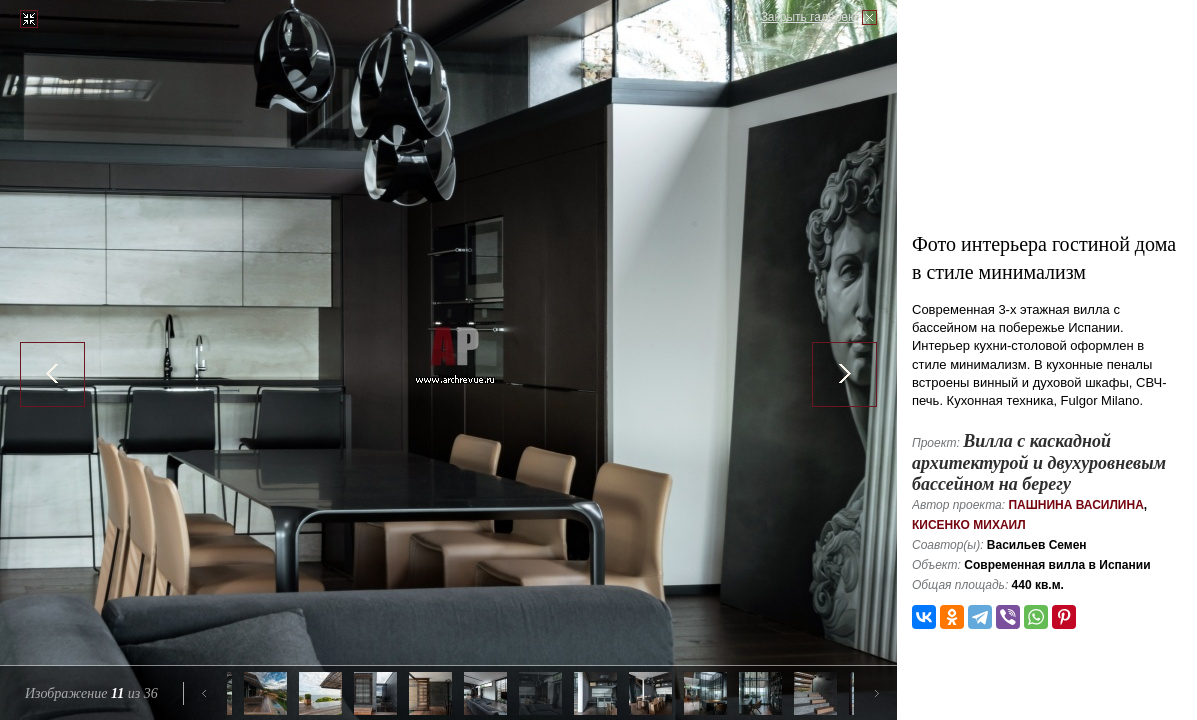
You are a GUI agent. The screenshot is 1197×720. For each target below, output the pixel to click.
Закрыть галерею (809, 17)
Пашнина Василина (1075, 505)
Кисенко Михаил (969, 525)
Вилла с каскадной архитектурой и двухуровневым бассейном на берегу (1039, 462)
